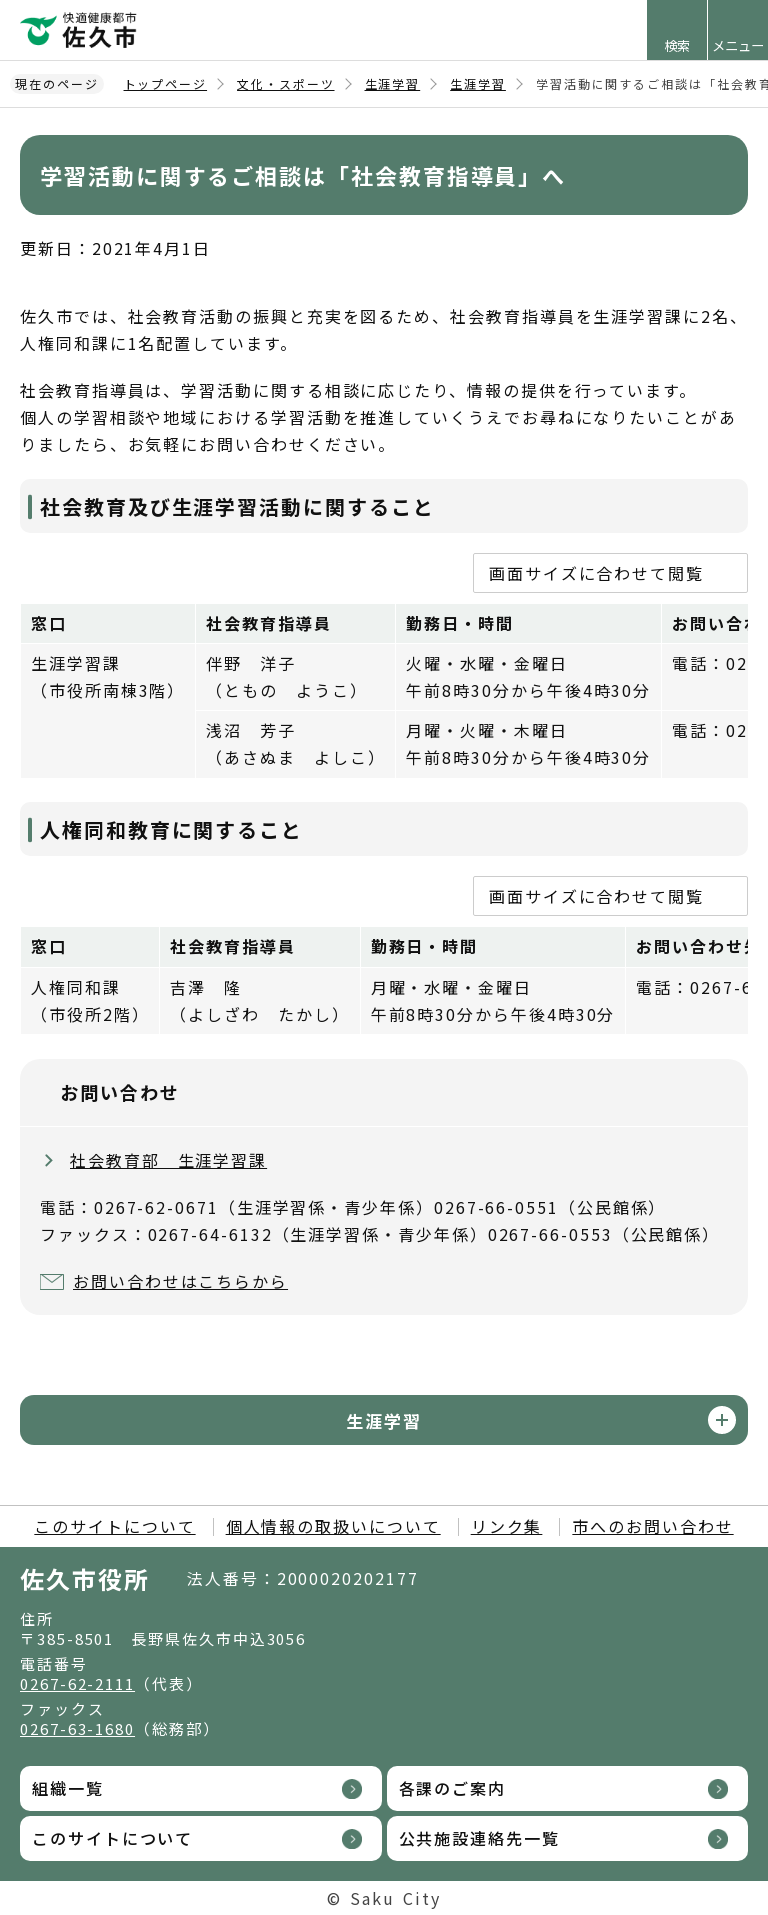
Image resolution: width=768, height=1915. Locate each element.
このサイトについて (114, 1526)
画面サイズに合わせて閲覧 (596, 573)
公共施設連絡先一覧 (479, 1838)
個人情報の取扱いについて (333, 1526)
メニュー (738, 45)
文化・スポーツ (285, 83)
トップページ (166, 83)
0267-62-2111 (77, 1683)
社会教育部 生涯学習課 (168, 1160)
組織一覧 (68, 1788)
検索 (677, 45)
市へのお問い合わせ (652, 1526)
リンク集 (507, 1526)
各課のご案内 (453, 1788)
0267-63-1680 (77, 1728)
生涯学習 (393, 83)
